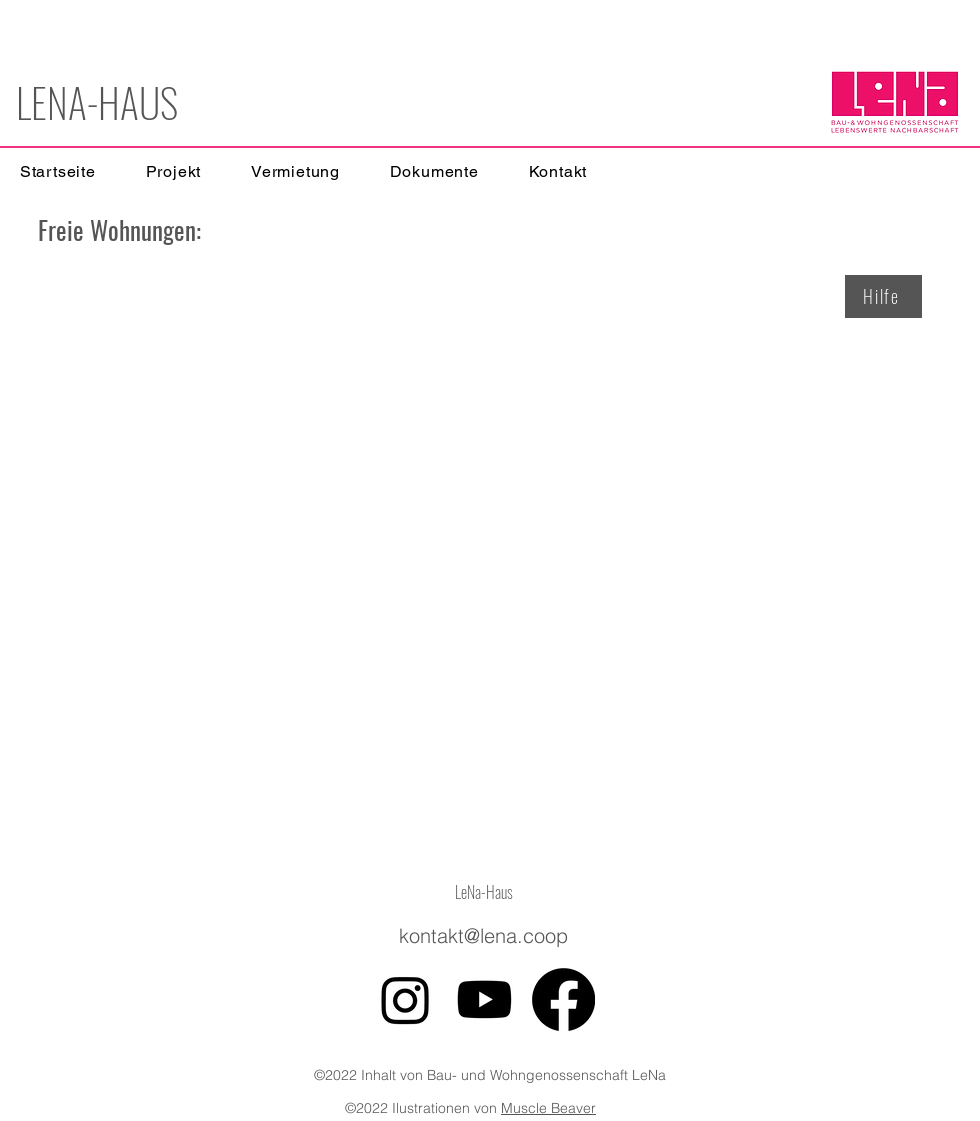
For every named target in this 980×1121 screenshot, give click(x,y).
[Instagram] (405, 999)
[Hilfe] (883, 296)
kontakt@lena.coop (483, 935)
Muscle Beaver (548, 1108)
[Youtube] (484, 999)
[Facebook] (563, 999)
